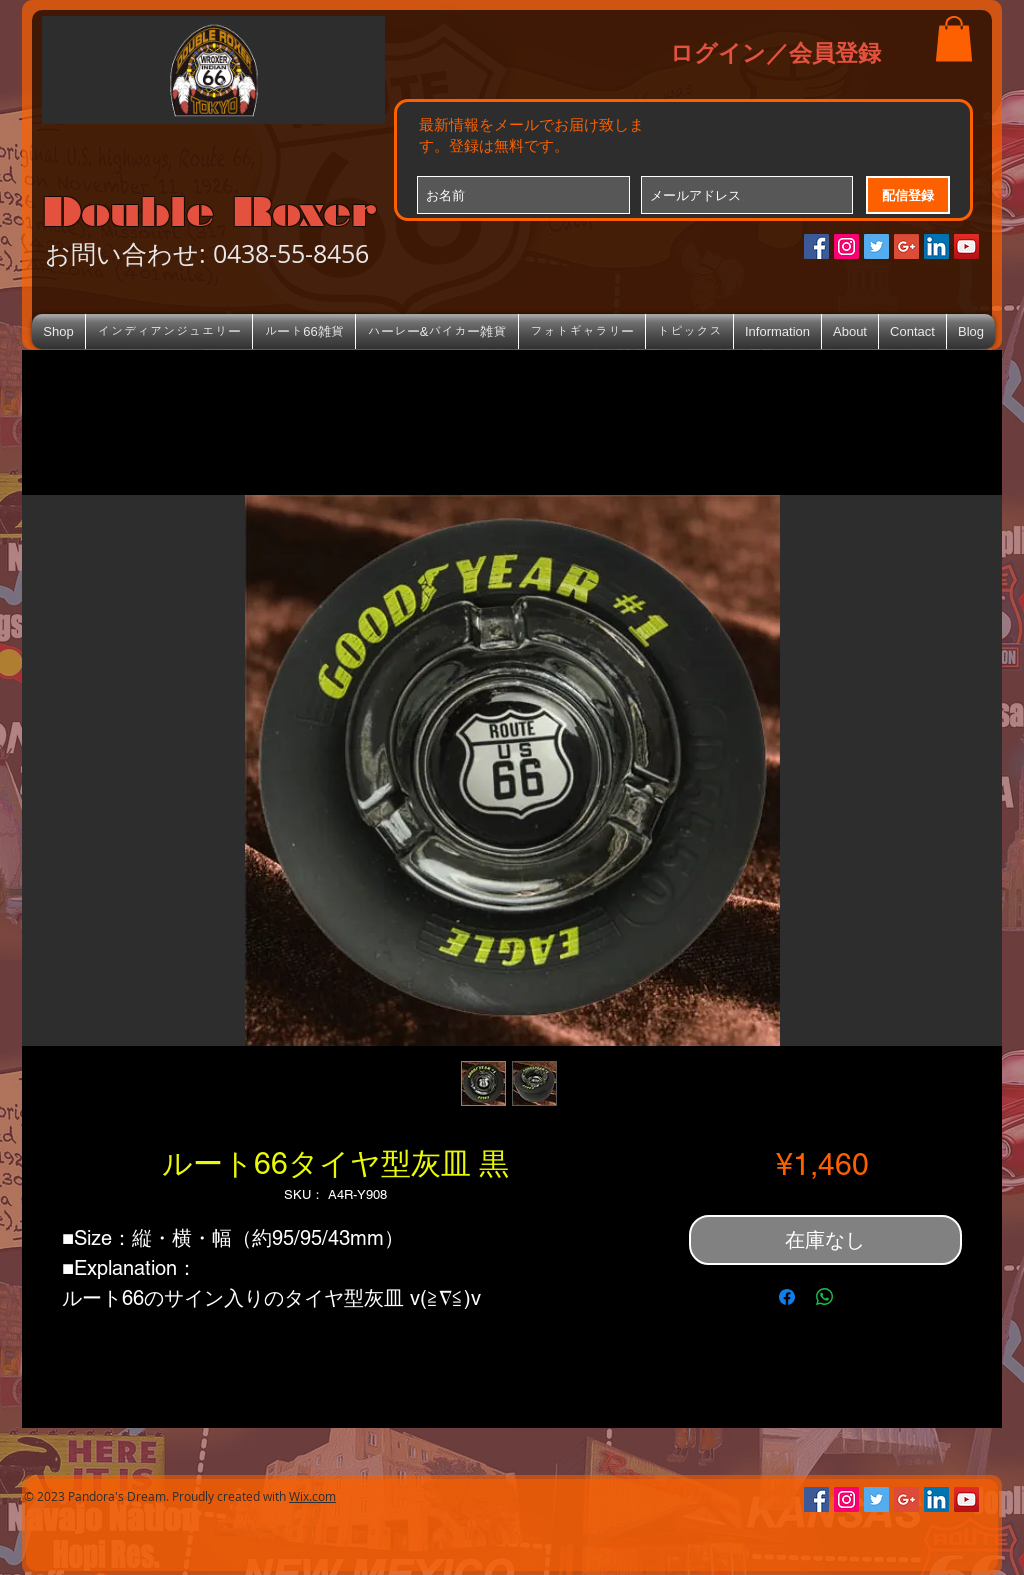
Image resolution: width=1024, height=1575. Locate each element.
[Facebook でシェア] (787, 1297)
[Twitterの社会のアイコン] (876, 246)
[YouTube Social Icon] (966, 246)
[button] (954, 38)
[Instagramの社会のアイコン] (846, 246)
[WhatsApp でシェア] (825, 1297)
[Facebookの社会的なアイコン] (816, 246)
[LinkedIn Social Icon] (936, 246)
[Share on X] (863, 1297)
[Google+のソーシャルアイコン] (906, 246)
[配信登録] (908, 195)
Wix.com (312, 1496)
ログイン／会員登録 (775, 52)
